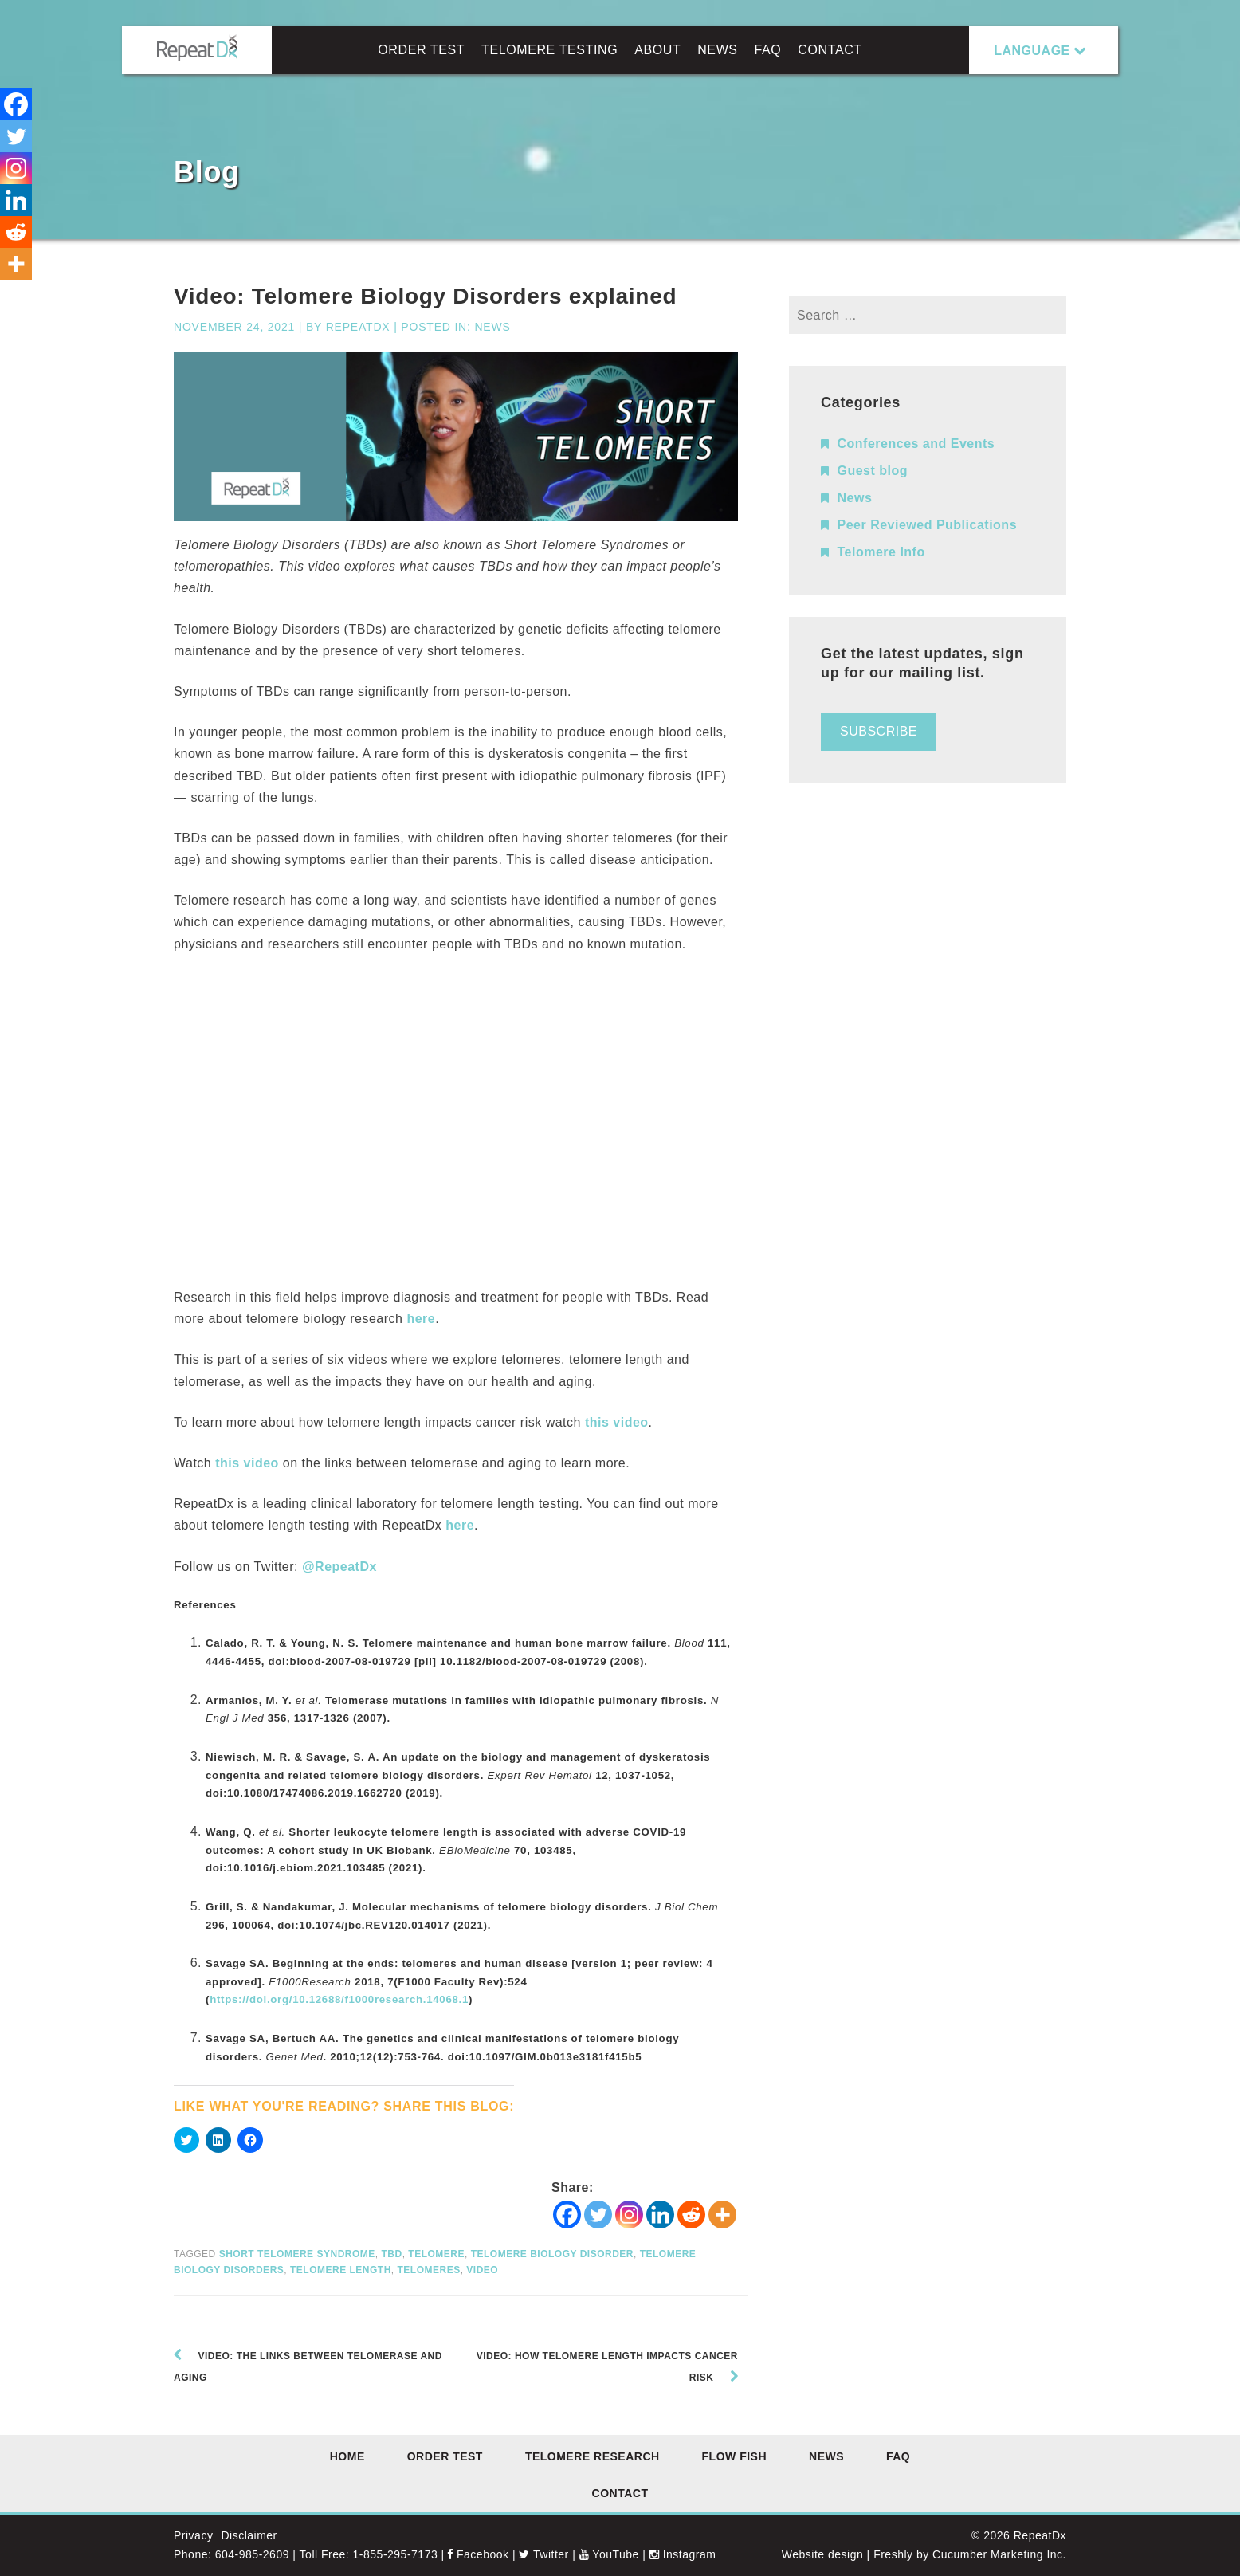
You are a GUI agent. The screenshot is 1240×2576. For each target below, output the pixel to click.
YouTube (609, 2554)
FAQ (768, 50)
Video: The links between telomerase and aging (308, 2366)
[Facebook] (567, 2214)
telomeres (428, 2270)
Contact (829, 50)
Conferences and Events (916, 443)
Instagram (682, 2554)
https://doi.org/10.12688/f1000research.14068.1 (339, 1999)
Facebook (478, 2554)
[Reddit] (691, 2214)
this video (617, 1422)
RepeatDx (358, 326)
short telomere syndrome (297, 2254)
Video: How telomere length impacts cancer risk (607, 2366)
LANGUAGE (1032, 50)
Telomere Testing (549, 50)
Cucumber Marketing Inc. (999, 2554)
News (717, 50)
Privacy (193, 2535)
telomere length (340, 2270)
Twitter (543, 2554)
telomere (436, 2254)
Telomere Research (592, 2456)
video (482, 2270)
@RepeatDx (339, 1566)
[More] (722, 2214)
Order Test (421, 50)
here (420, 1318)
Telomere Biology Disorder (552, 2254)
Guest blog (873, 470)
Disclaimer (249, 2535)
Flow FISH (734, 2456)
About (657, 50)
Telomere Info (881, 552)
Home (347, 2456)
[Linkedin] (660, 2214)
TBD (391, 2254)
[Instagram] (629, 2214)
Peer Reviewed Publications (928, 525)
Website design (822, 2554)
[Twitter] (598, 2214)
